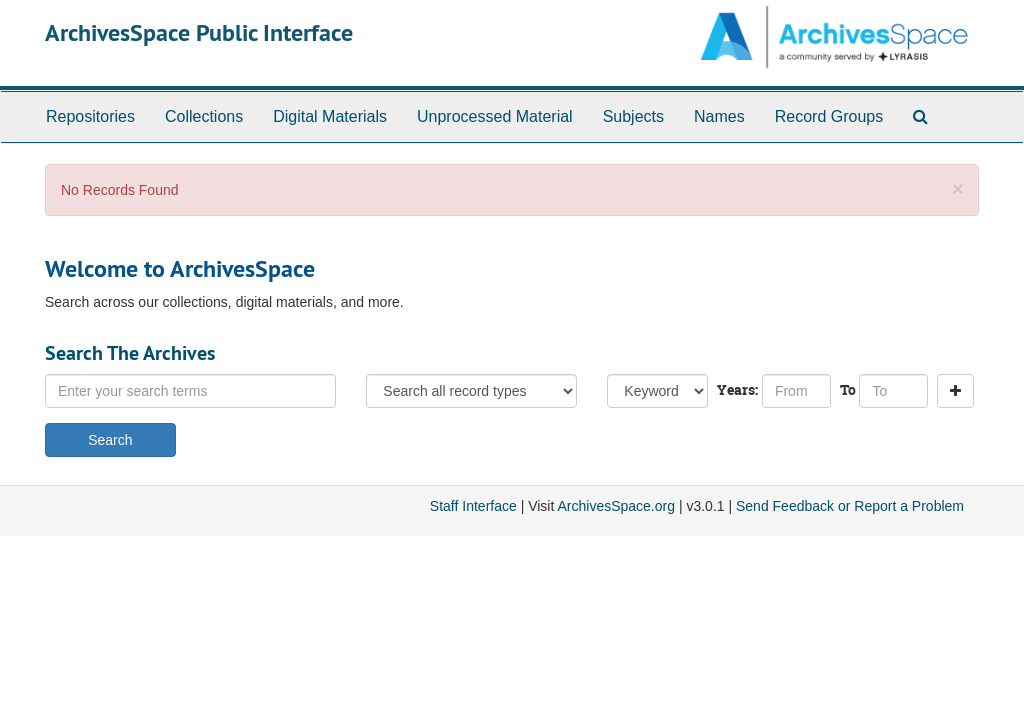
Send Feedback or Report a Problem (850, 506)
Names (719, 116)
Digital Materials (330, 116)
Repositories (90, 116)
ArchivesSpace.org (616, 506)
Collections (204, 116)
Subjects (633, 116)
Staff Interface (473, 506)
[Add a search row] (955, 391)
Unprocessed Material (495, 116)
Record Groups (829, 116)
